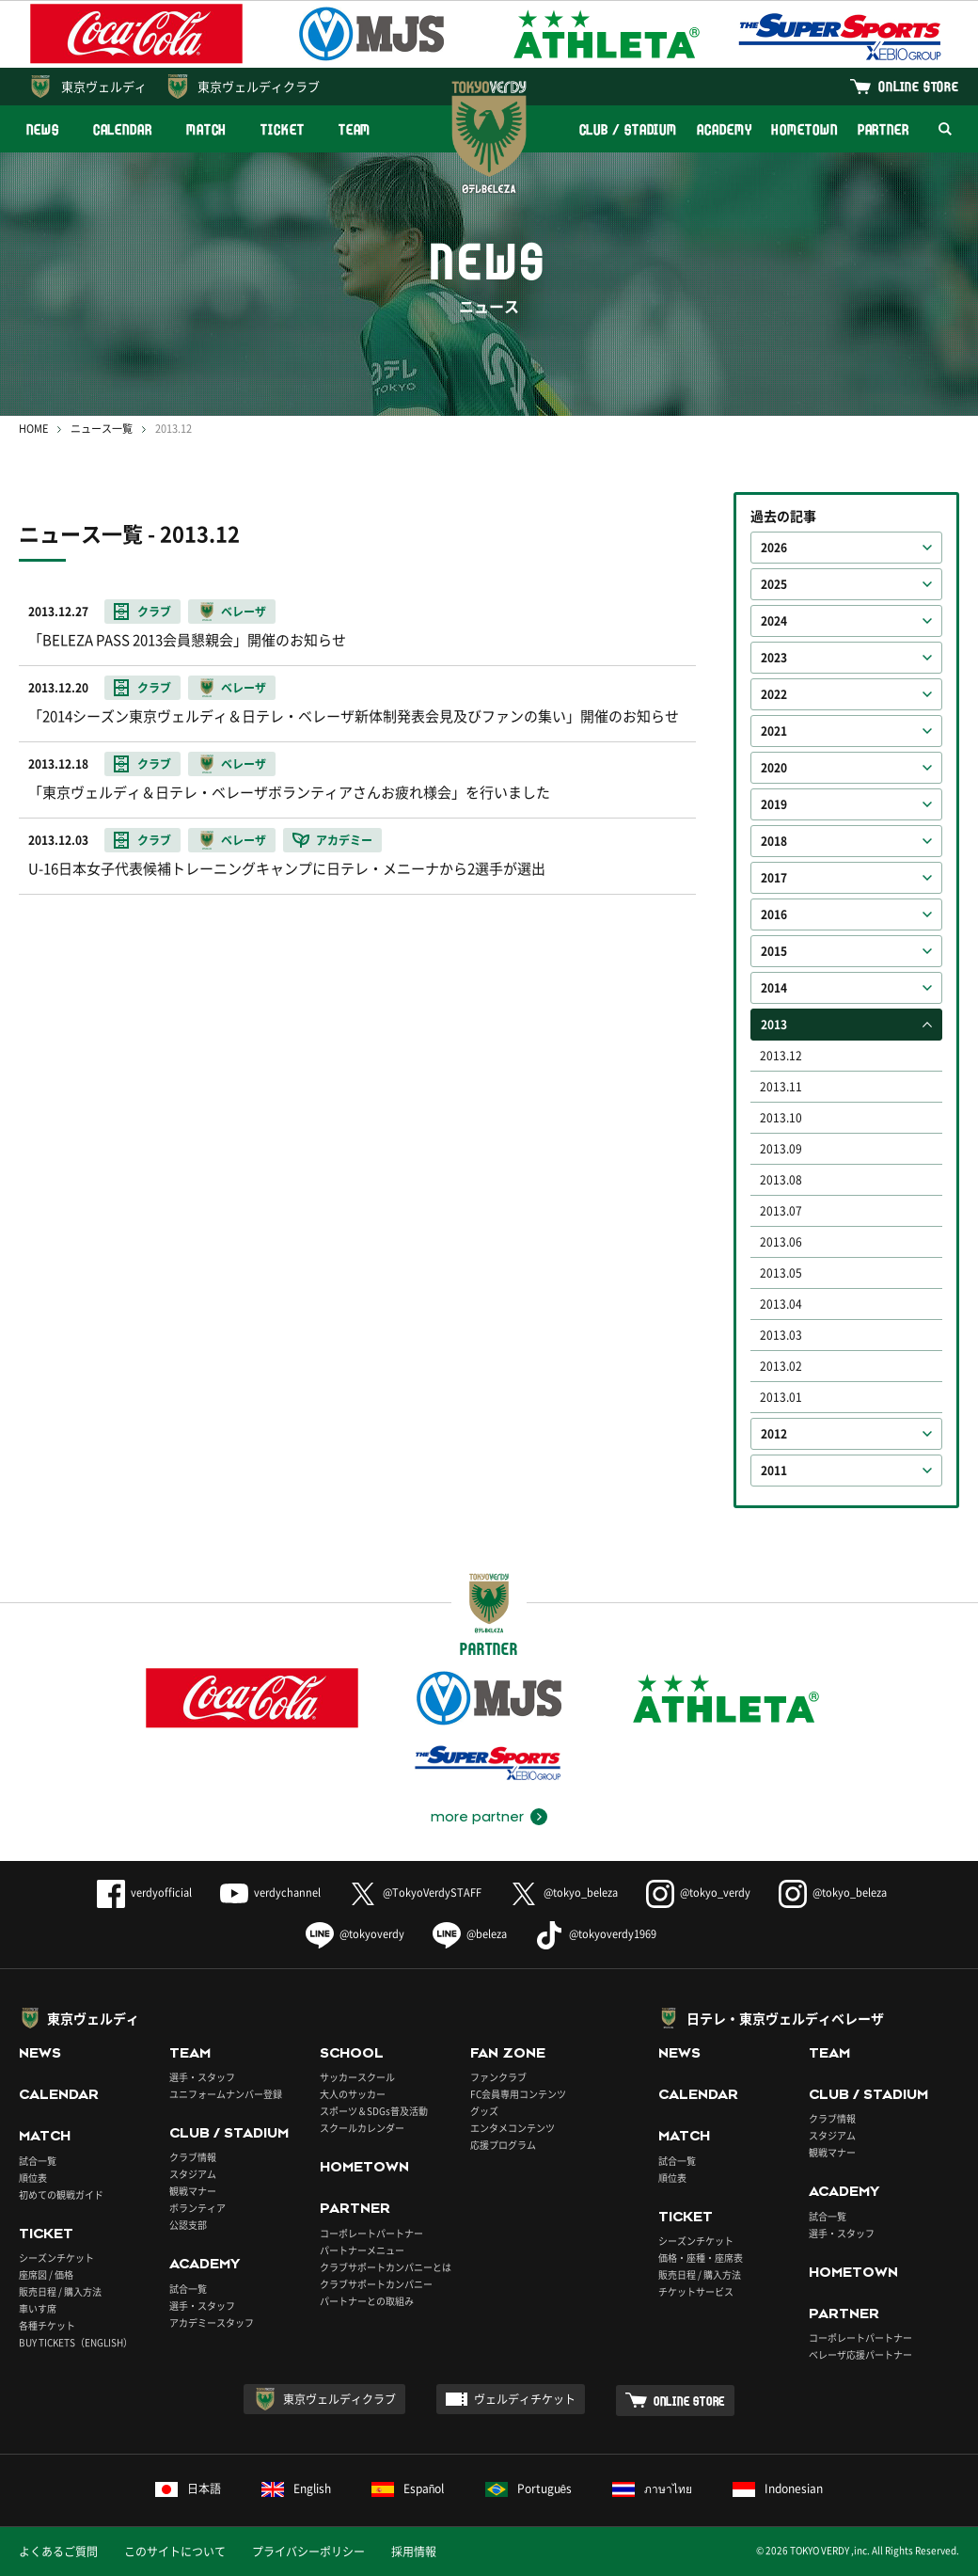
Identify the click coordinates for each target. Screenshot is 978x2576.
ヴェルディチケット (525, 2399)
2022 (774, 694)
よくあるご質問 (58, 2551)
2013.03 (781, 1335)
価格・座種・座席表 (700, 2257)
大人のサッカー (353, 2094)
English (296, 2488)
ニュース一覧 (102, 429)
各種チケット (47, 2325)
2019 (774, 804)
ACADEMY (724, 129)
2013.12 (781, 1055)
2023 (774, 657)
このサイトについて (175, 2551)
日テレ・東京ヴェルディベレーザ (785, 2018)
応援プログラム (503, 2145)
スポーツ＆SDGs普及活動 (374, 2111)
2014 (774, 987)
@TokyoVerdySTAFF (415, 1892)
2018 (774, 841)
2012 (774, 1433)
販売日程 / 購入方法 (60, 2291)
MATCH (207, 129)
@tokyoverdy (355, 1934)
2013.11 (781, 1086)
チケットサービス (696, 2291)
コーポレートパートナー (371, 2233)
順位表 (33, 2178)
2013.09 (781, 1148)
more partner (477, 1816)
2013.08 (781, 1179)
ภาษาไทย (652, 2488)
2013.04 (781, 1304)
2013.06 (781, 1241)
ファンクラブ (498, 2077)
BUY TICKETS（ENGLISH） (76, 2342)
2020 (774, 767)
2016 (774, 914)
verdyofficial (144, 1892)
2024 (774, 620)
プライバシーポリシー (308, 2551)
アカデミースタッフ (211, 2322)
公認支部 (188, 2225)
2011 (774, 1470)
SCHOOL (352, 2052)
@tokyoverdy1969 (595, 1934)
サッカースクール (357, 2077)
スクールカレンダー (362, 2128)
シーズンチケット (56, 2257)
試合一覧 (37, 2161)
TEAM (355, 129)
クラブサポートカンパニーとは (385, 2267)
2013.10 (781, 1117)
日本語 (188, 2488)
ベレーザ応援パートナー (860, 2354)
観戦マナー (192, 2191)
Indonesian (778, 2488)
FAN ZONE (507, 2052)
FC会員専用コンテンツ (518, 2094)
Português (529, 2488)
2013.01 (781, 1397)
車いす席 (37, 2308)
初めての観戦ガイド (61, 2194)
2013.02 (781, 1366)
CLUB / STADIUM (628, 129)
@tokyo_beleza (564, 1892)
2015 (774, 951)
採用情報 (413, 2551)
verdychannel (270, 1892)
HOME (33, 429)
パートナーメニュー (362, 2250)
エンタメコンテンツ (512, 2128)
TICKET (282, 129)
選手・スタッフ (202, 2077)
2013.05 (781, 1272)
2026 (774, 547)
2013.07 (781, 1210)
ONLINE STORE (918, 86)
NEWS (42, 129)
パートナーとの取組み (367, 2301)
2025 (774, 584)
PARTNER (883, 129)
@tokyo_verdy (698, 1892)
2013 (774, 1024)
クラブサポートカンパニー (376, 2284)
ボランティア (197, 2208)
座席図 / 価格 (46, 2274)
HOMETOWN (804, 129)
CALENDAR (122, 129)
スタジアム (192, 2174)
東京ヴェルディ (104, 86)
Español (408, 2488)
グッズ (484, 2111)
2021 (774, 731)
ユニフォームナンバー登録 (225, 2094)
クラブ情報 (192, 2157)
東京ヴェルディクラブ (258, 86)
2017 (774, 877)
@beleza (470, 1934)
